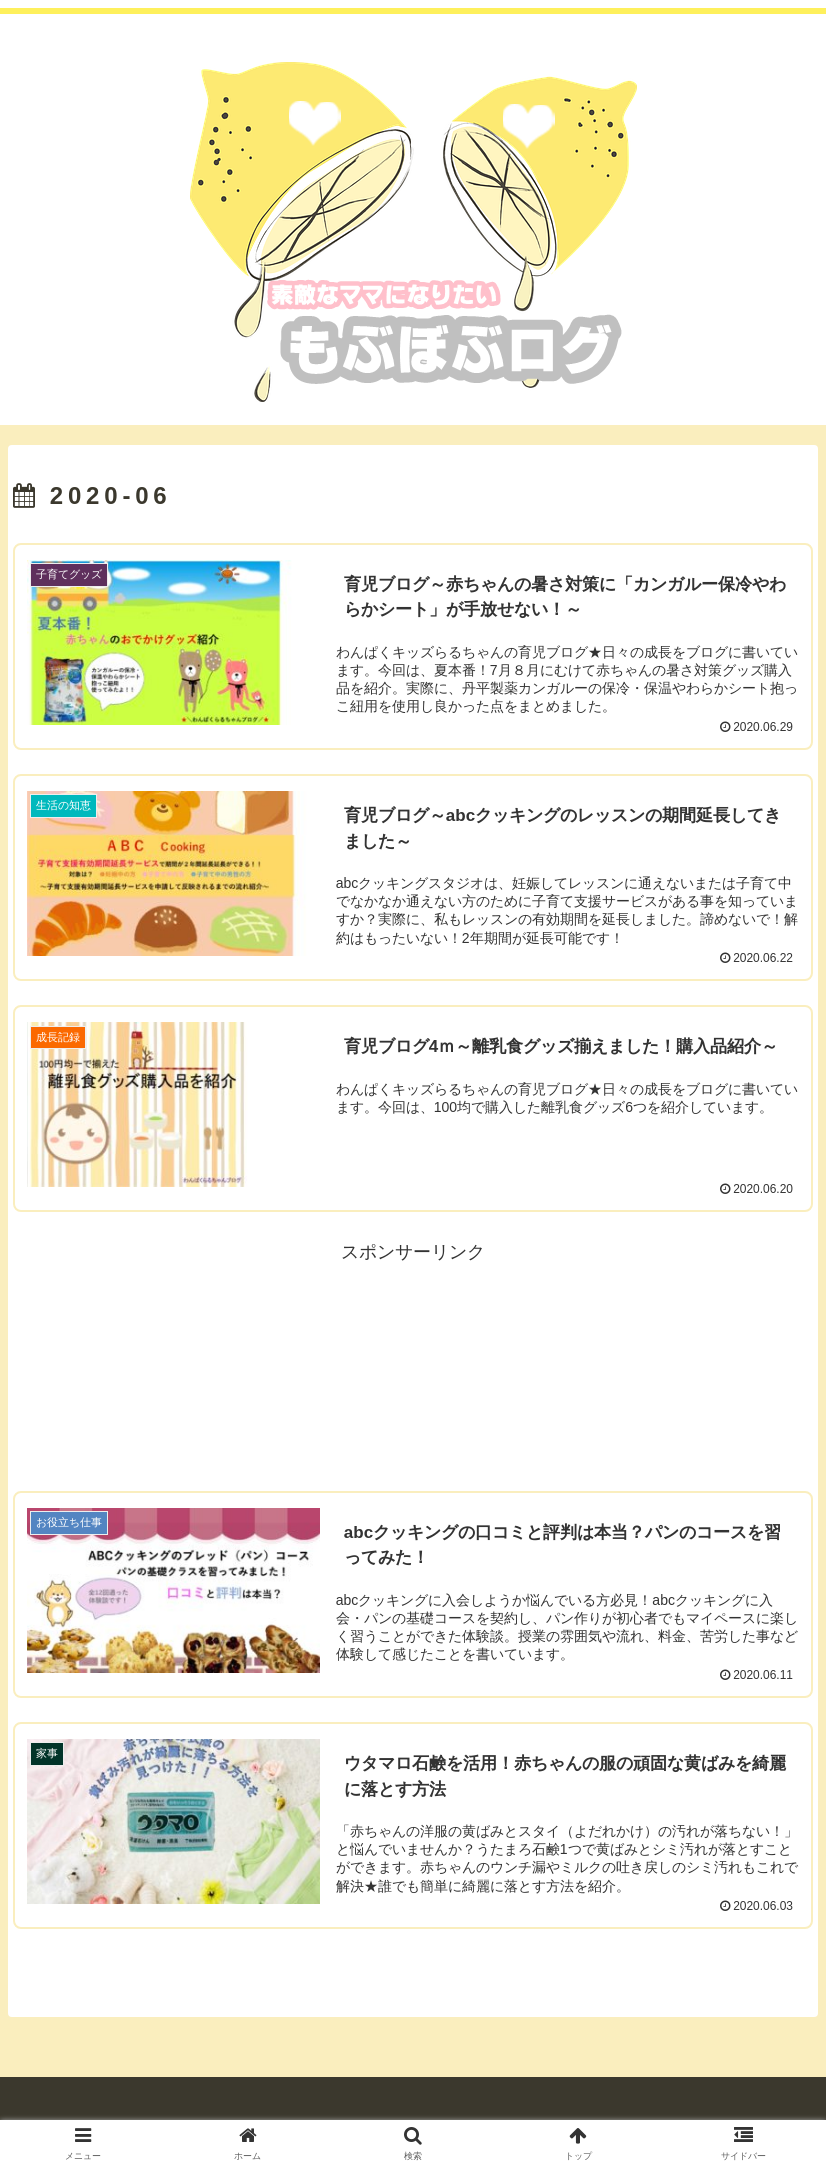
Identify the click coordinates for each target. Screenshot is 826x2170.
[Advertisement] (413, 1365)
